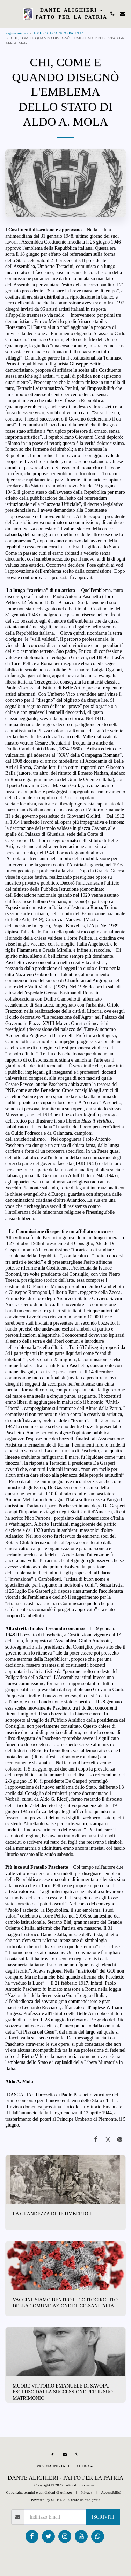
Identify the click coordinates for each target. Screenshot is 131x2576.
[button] (8, 13)
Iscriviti (103, 2517)
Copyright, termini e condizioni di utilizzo (39, 2492)
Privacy (87, 2492)
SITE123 (58, 2500)
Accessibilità (111, 2492)
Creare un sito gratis (84, 2500)
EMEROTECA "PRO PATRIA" (58, 33)
